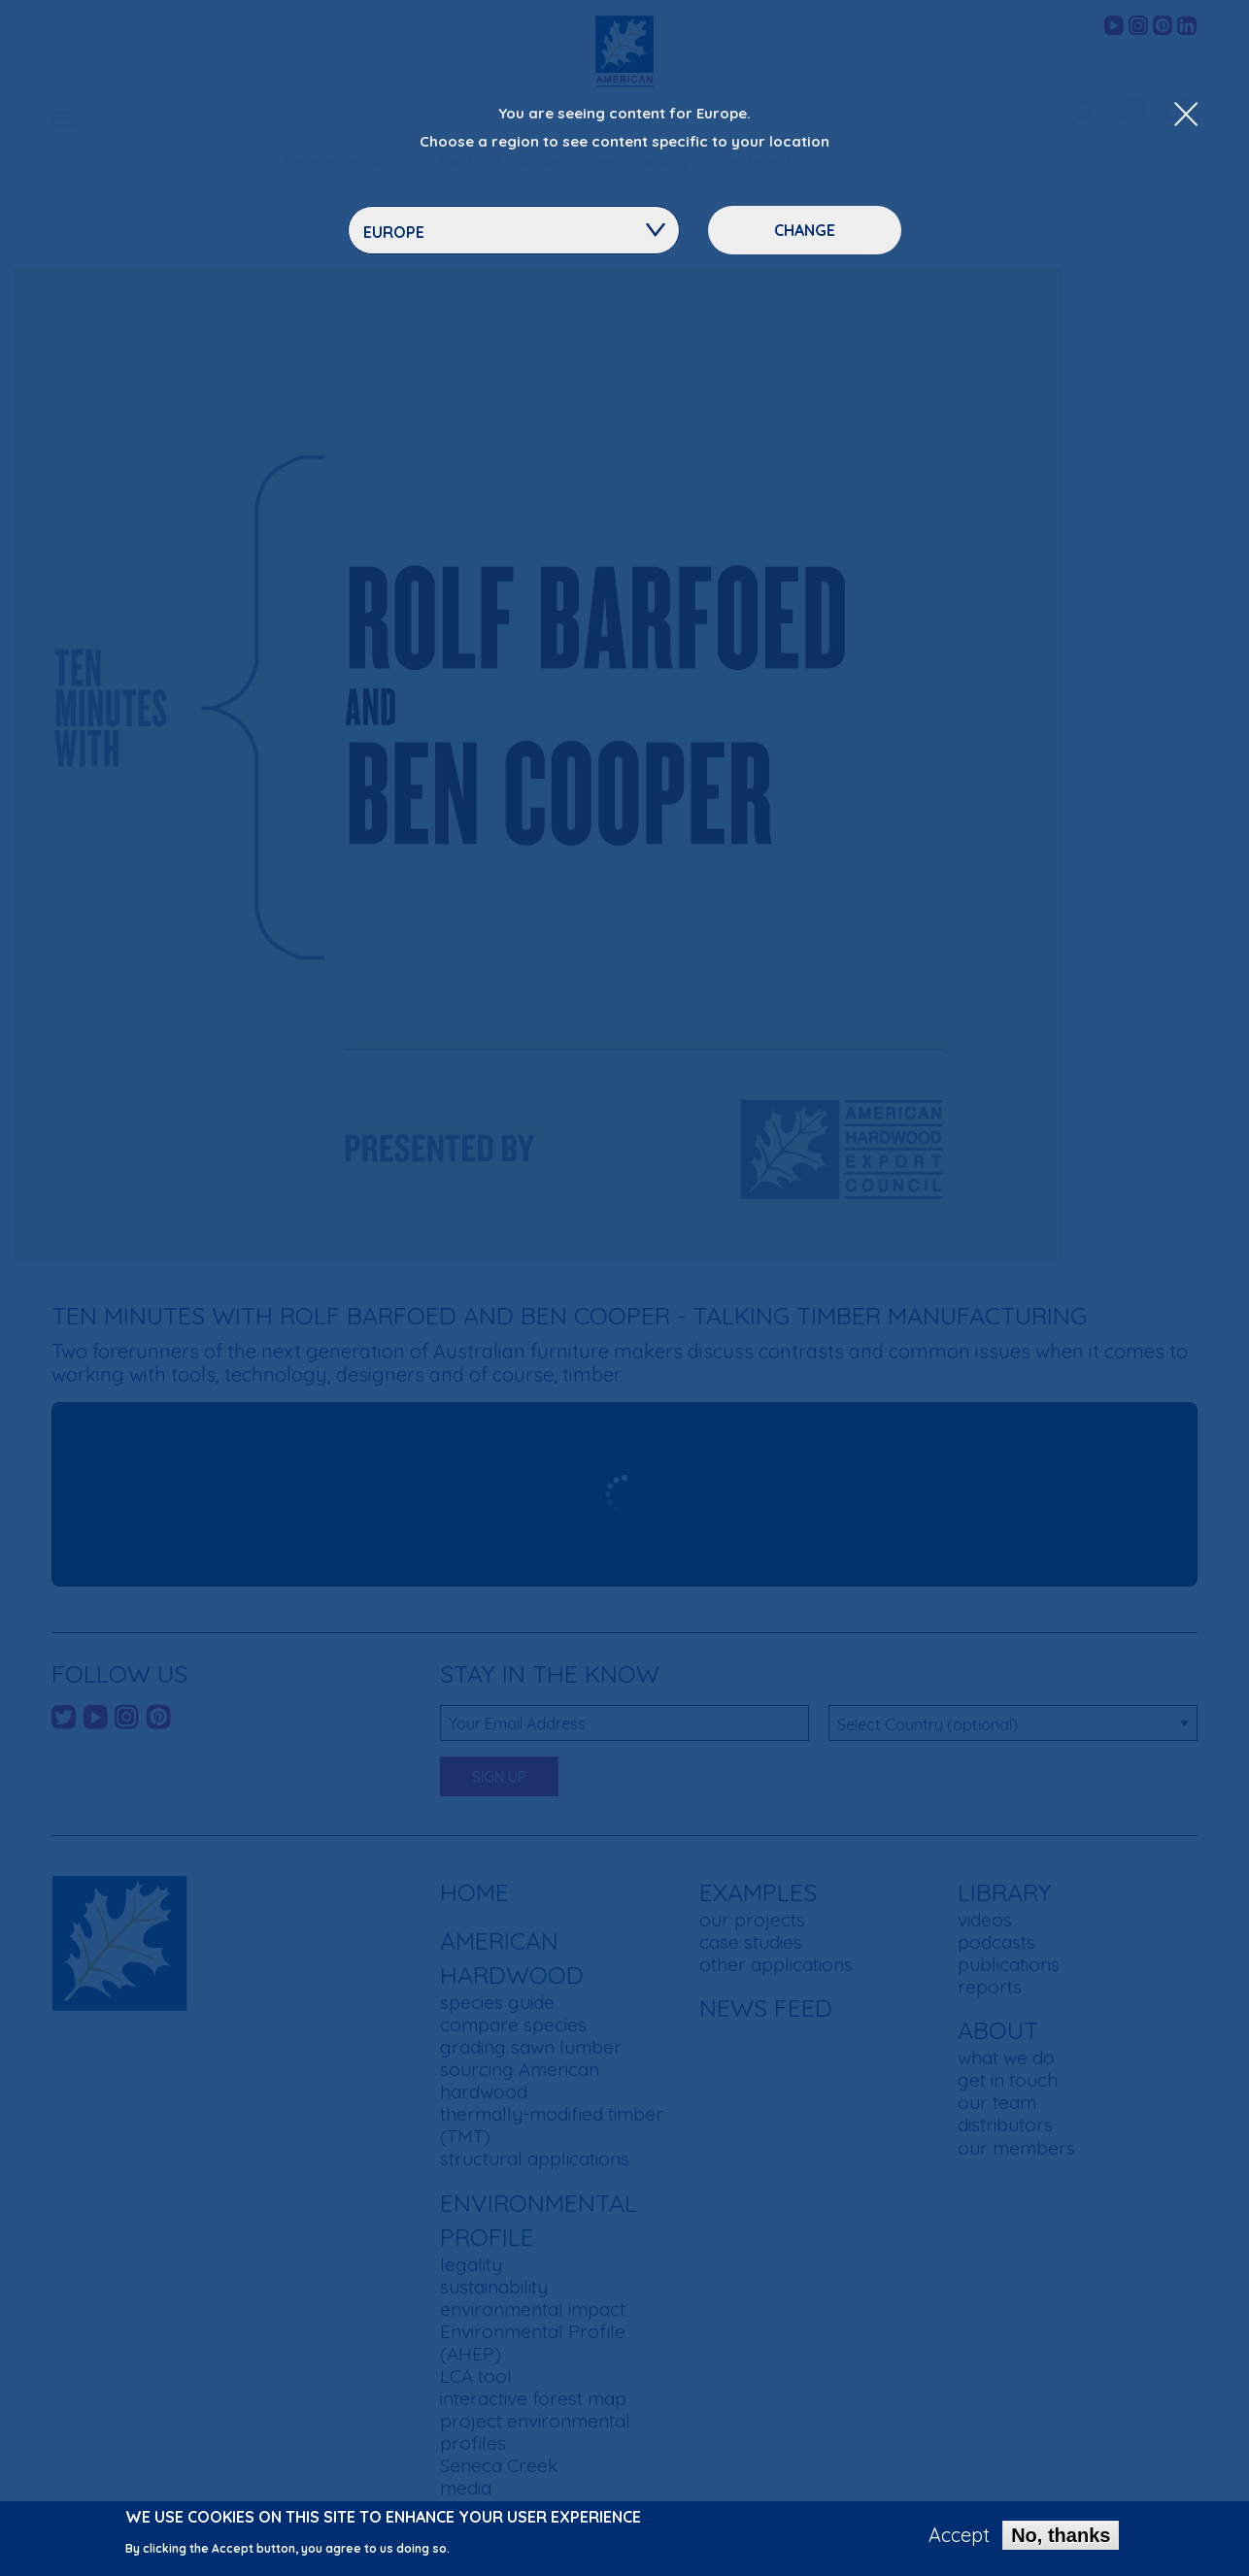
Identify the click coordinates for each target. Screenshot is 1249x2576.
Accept (959, 2535)
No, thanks (1060, 2535)
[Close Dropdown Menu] (1185, 115)
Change (804, 230)
